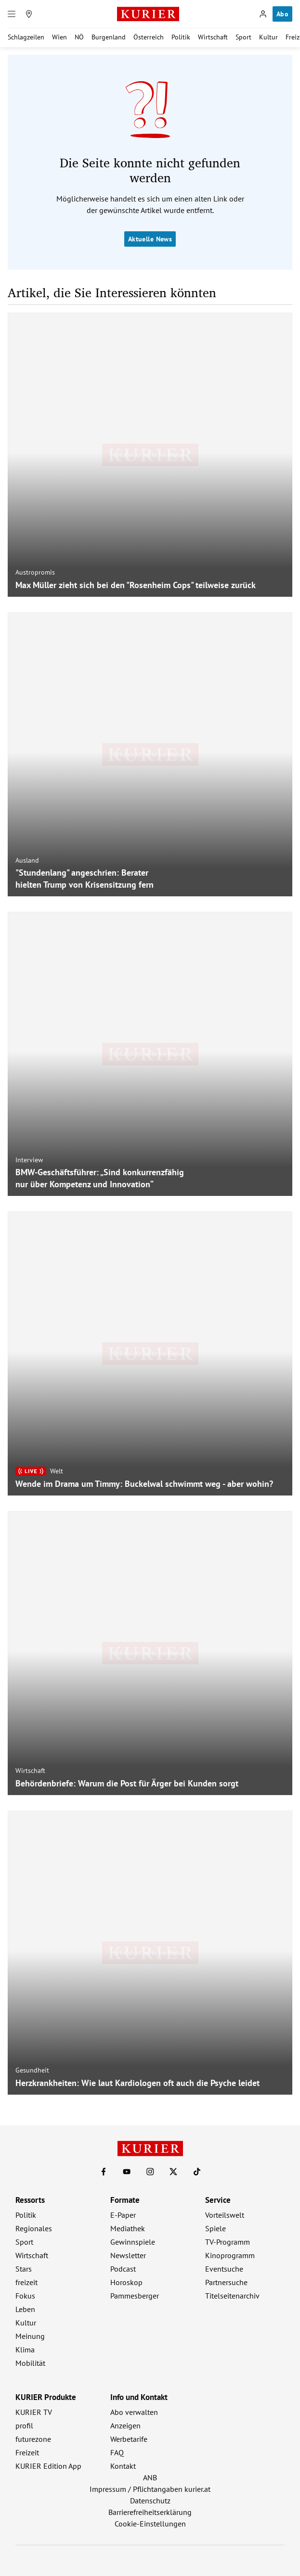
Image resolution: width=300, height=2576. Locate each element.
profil (24, 2425)
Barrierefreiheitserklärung (150, 2512)
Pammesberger (134, 2295)
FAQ (117, 2452)
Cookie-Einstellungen (150, 2523)
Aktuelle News (150, 239)
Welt (56, 1471)
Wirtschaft (213, 37)
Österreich (148, 37)
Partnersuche (226, 2282)
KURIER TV (33, 2412)
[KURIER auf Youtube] (126, 2171)
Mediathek (127, 2228)
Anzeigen (125, 2425)
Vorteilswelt (224, 2215)
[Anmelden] (263, 14)
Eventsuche (224, 2269)
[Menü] (11, 14)
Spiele (215, 2228)
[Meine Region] (29, 14)
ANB (150, 2477)
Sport (243, 37)
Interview (29, 1160)
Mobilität (30, 2363)
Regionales (33, 2228)
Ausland (27, 860)
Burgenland (108, 37)
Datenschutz (150, 2500)
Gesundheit (32, 2070)
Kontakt (123, 2466)
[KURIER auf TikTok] (197, 2171)
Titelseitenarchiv (232, 2295)
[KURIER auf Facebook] (103, 2171)
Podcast (123, 2269)
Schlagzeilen (26, 37)
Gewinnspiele (132, 2242)
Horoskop (126, 2282)
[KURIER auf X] (173, 2171)
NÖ (79, 37)
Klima (25, 2349)
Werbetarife (128, 2439)
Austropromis (35, 572)
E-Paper (123, 2215)
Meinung (30, 2336)
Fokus (25, 2295)
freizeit (26, 2282)
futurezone (33, 2439)
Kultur (268, 37)
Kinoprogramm (230, 2255)
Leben (25, 2309)
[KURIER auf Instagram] (150, 2171)
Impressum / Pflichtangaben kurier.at (150, 2489)
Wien (59, 37)
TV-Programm (227, 2242)
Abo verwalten (134, 2412)
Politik (180, 37)
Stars (23, 2269)
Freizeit (27, 2452)
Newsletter (128, 2255)
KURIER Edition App (48, 2466)
